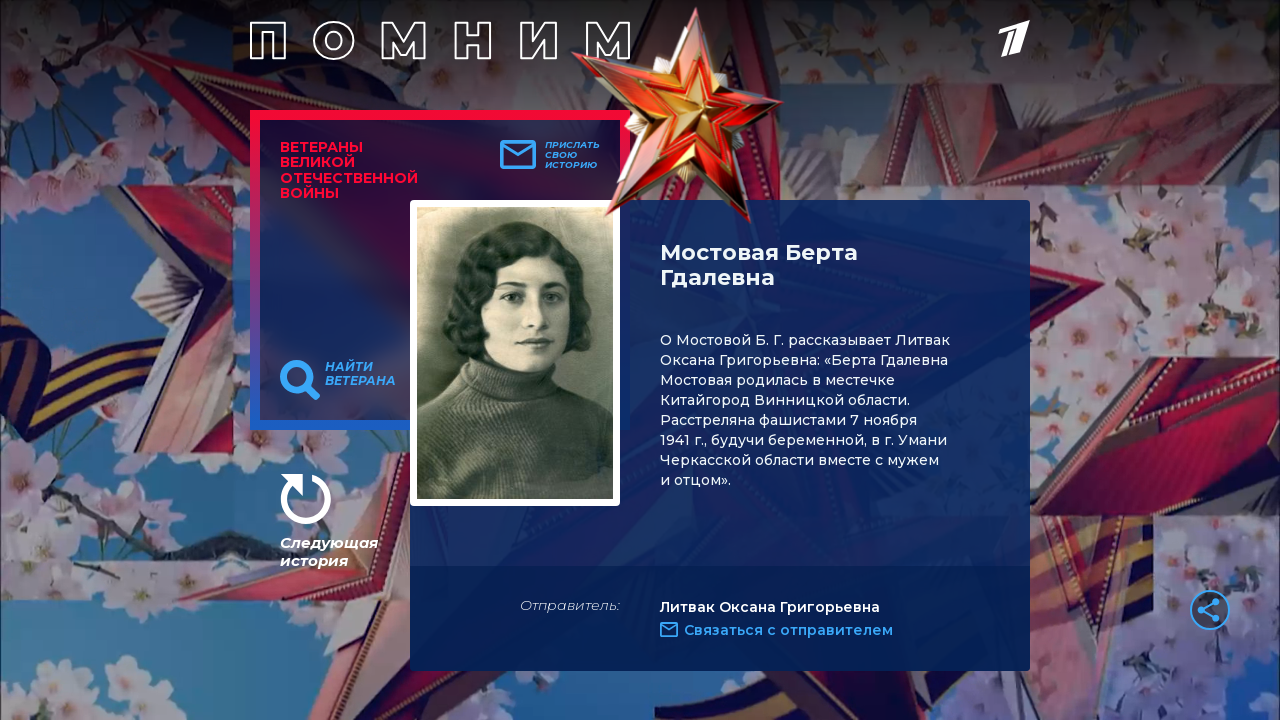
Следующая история (329, 551)
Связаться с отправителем (788, 630)
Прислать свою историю (572, 155)
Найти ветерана (360, 374)
